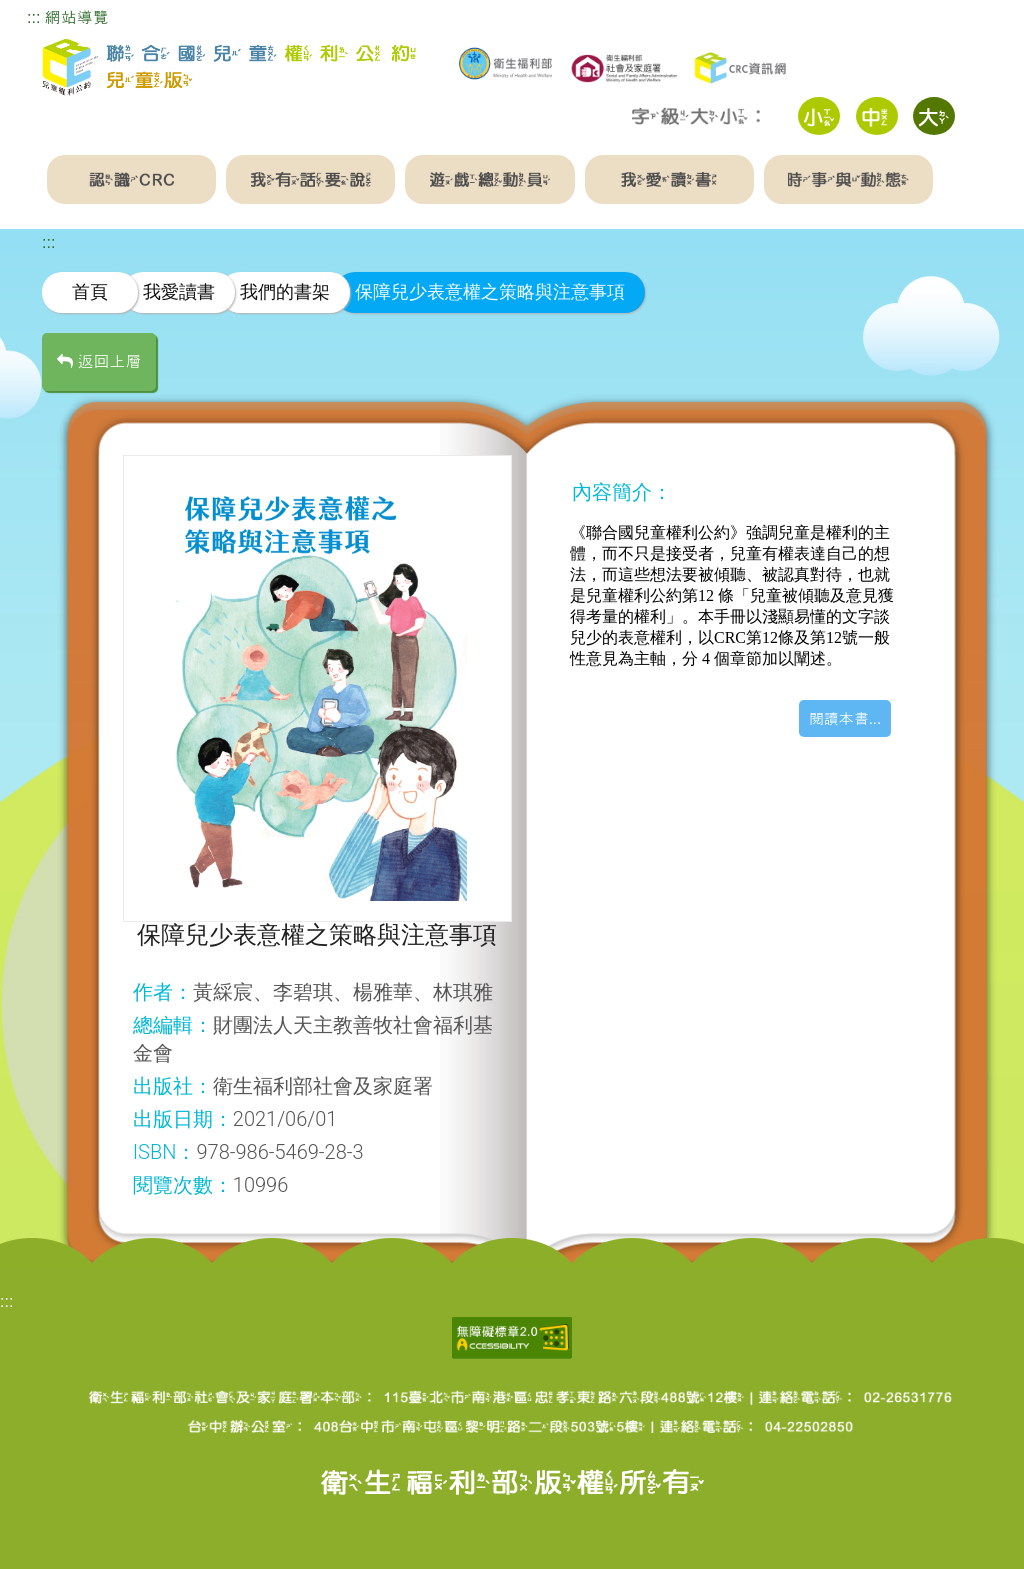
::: (33, 17)
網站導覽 (77, 17)
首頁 (90, 291)
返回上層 (99, 361)
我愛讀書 (179, 291)
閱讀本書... (845, 718)
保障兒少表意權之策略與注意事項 (490, 291)
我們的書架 (285, 291)
